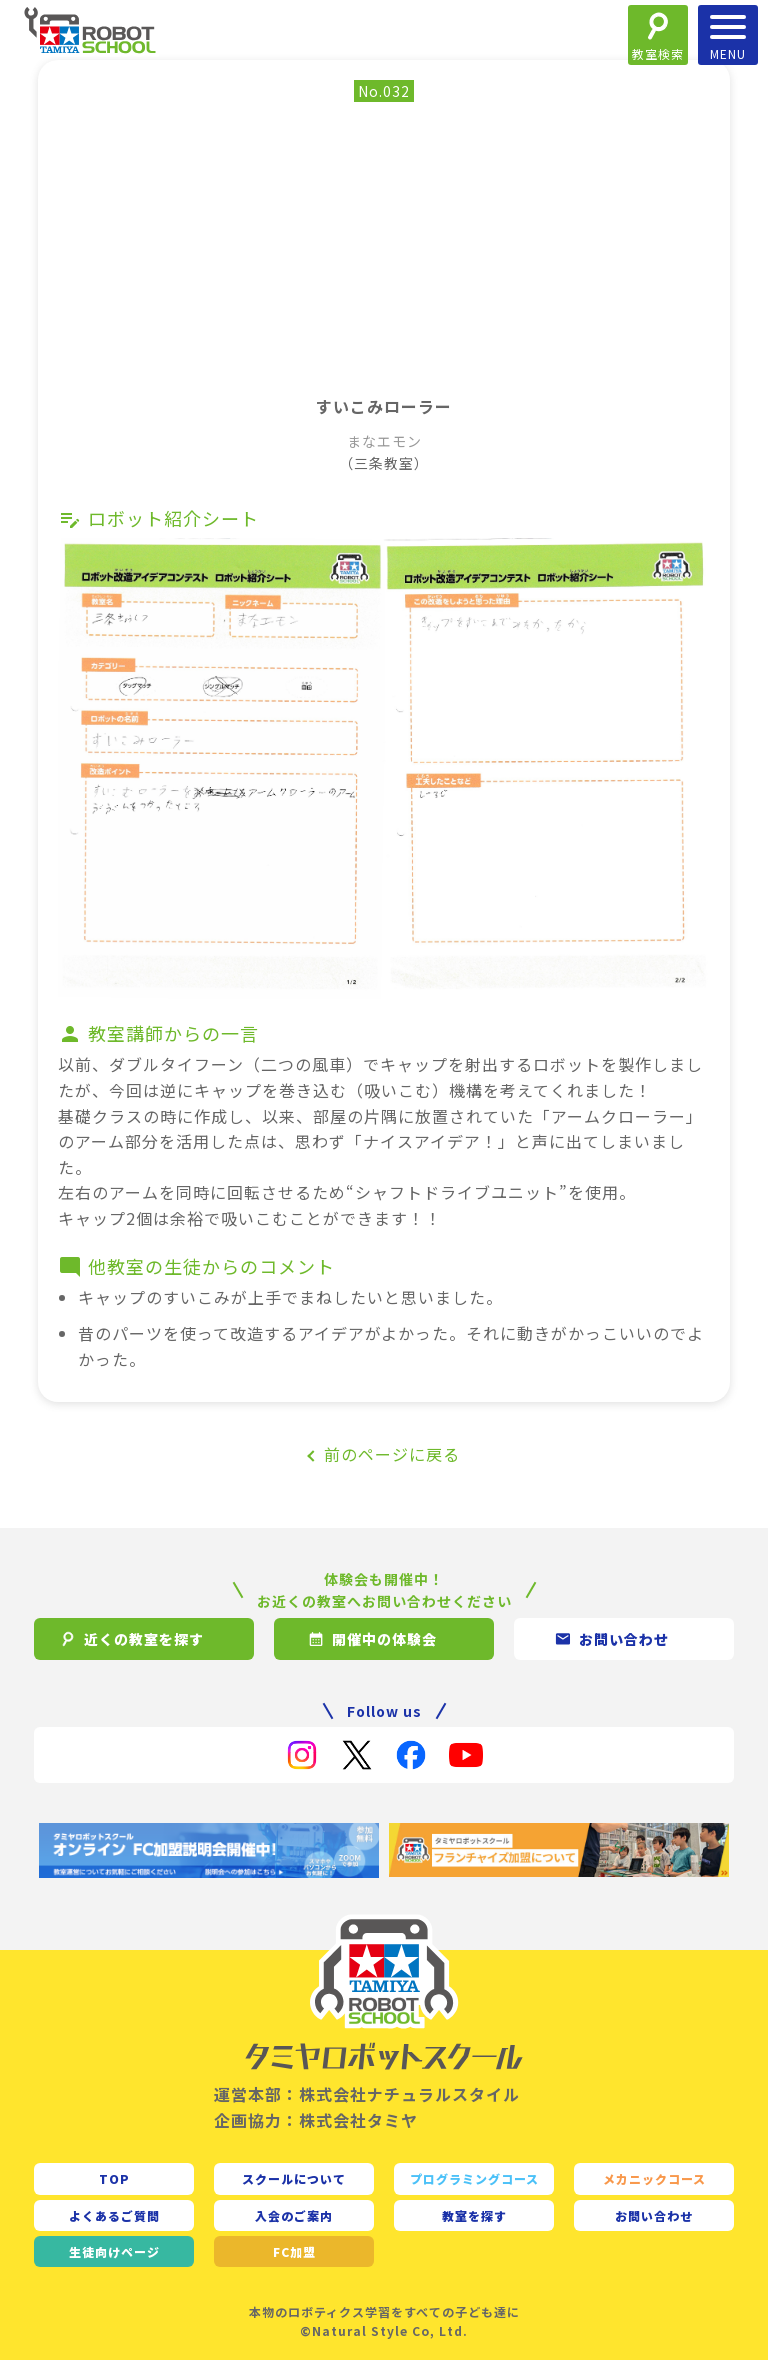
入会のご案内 (294, 2215)
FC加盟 (294, 2251)
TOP (114, 2178)
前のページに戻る (392, 1454)
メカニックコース (654, 2178)
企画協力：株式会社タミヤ (316, 2120)
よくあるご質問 (114, 2215)
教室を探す (474, 2215)
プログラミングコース (474, 2178)
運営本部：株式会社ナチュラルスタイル (367, 2094)
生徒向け (114, 2251)
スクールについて (294, 2178)
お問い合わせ (654, 2215)
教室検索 (658, 53)
